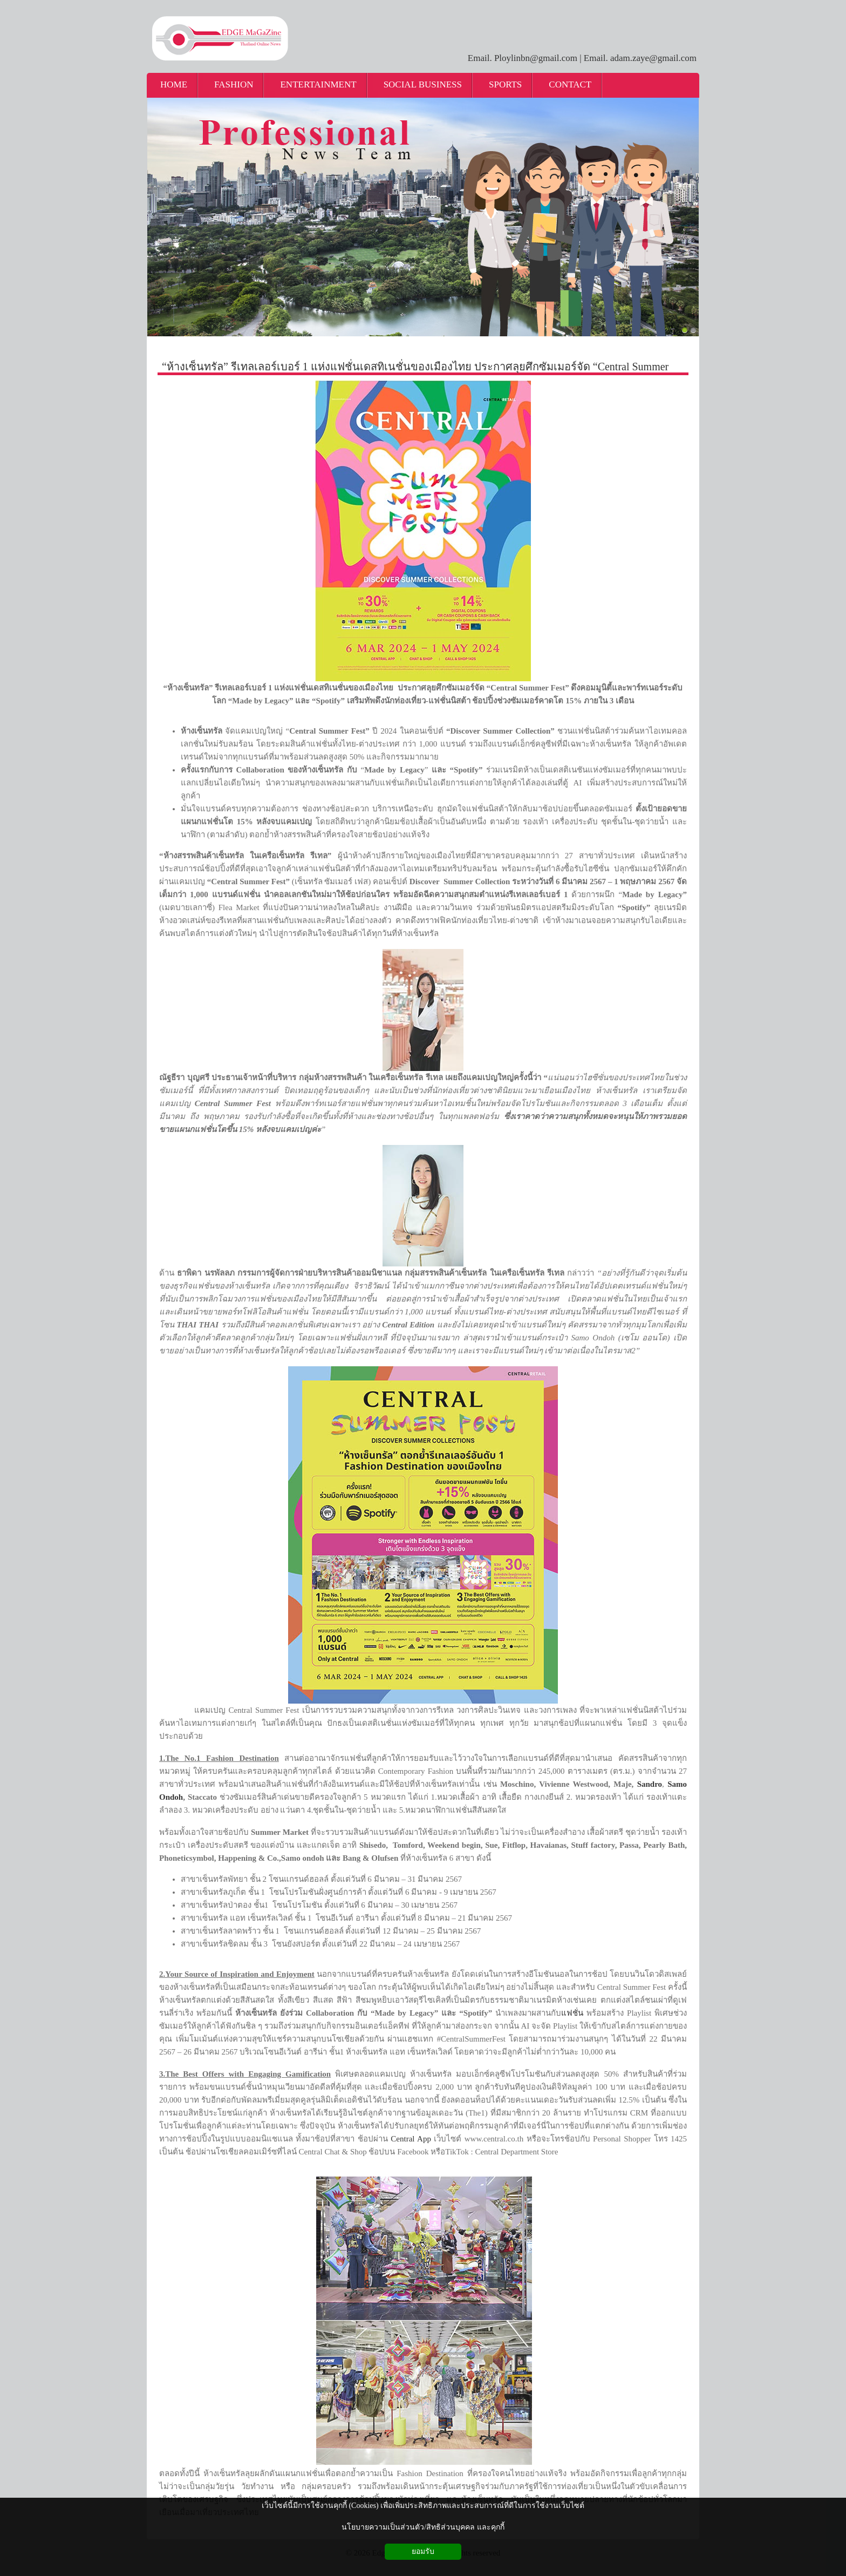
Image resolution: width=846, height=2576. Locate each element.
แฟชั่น (572, 2013)
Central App (411, 2138)
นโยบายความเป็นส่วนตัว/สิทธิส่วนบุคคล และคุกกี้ (423, 2527)
